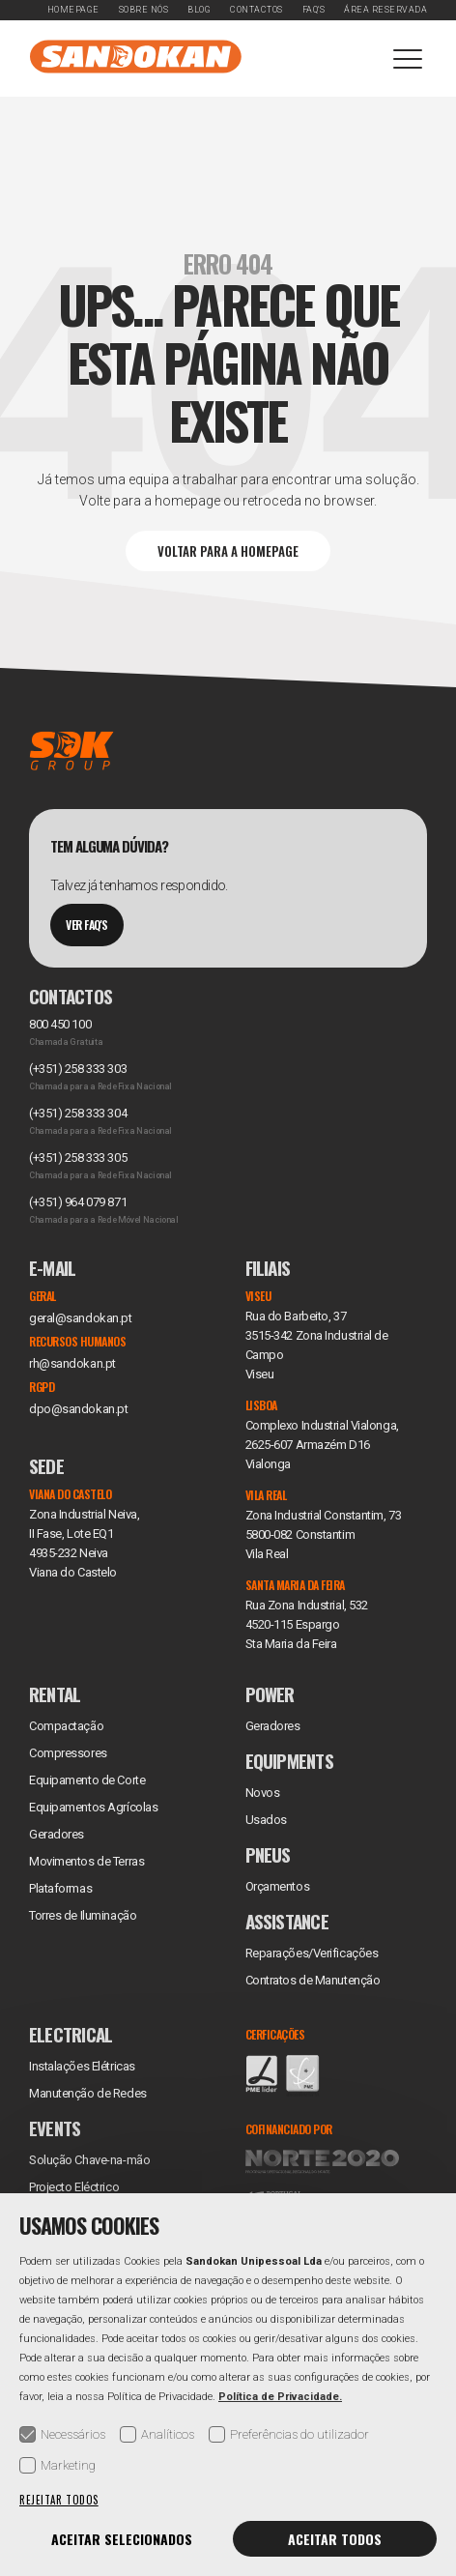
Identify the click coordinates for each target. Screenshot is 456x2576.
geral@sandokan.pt (80, 1318)
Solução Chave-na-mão (89, 2160)
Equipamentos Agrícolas (93, 1807)
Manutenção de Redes (88, 2093)
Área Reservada (385, 9)
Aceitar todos (335, 2539)
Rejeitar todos (59, 2499)
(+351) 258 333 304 (78, 1113)
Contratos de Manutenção (313, 1980)
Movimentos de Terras (86, 1861)
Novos (262, 1792)
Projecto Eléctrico (74, 2187)
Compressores (68, 1753)
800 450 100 (60, 1024)
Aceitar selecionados (121, 2539)
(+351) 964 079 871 (78, 1202)
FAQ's (314, 9)
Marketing (57, 2465)
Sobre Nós (144, 9)
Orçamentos (277, 1886)
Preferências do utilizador (289, 2434)
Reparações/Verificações (312, 1953)
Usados (266, 1819)
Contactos (256, 9)
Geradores (56, 1834)
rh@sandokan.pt (72, 1363)
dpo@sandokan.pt (78, 1409)
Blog (199, 9)
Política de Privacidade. (280, 2396)
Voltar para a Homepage (228, 551)
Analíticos (157, 2434)
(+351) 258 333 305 (78, 1157)
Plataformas (60, 1888)
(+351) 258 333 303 (78, 1068)
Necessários (62, 2434)
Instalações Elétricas (82, 2066)
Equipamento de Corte (87, 1780)
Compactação (66, 1726)
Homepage (73, 9)
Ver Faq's (87, 924)
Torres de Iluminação (82, 1915)
